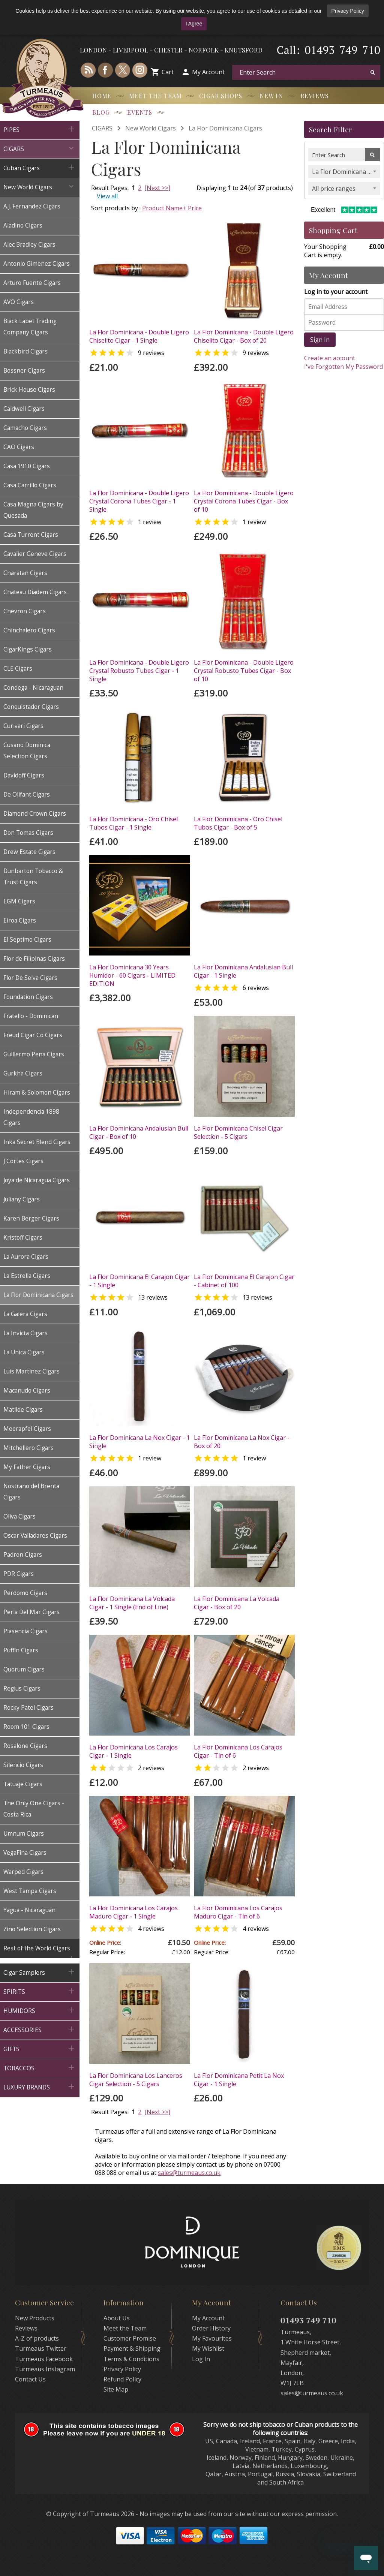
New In (271, 96)
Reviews (314, 96)
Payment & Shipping (132, 2348)
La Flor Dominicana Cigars (225, 128)
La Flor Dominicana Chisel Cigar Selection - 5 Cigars (238, 1132)
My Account (208, 72)
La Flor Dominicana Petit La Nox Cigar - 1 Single (239, 2079)
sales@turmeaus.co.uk (189, 2173)
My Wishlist (208, 2348)
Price (195, 208)
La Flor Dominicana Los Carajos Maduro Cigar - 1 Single (133, 1912)
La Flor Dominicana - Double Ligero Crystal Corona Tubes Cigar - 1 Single (139, 501)
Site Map (116, 2389)
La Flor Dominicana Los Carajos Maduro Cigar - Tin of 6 (238, 1912)
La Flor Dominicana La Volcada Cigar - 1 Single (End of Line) (132, 1603)
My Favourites (212, 2338)
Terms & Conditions (131, 2359)
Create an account (329, 358)
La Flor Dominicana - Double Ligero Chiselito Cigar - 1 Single (139, 336)
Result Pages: (110, 2112)
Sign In (320, 339)
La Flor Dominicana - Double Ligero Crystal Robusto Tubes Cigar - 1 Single (139, 670)
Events (139, 112)
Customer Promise (130, 2338)
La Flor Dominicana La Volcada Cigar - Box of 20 (236, 1603)
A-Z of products (37, 2338)
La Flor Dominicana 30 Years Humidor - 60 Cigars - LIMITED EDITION (132, 975)
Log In (201, 2359)
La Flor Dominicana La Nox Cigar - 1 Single (139, 1441)
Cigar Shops (220, 96)
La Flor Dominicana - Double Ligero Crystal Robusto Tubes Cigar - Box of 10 (244, 670)
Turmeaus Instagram (45, 2369)
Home (102, 96)
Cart (168, 72)
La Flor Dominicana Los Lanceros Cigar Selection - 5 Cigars (135, 2079)
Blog (101, 112)
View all (107, 196)
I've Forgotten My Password (343, 366)
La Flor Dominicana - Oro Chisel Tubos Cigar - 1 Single (133, 823)
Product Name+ (164, 208)
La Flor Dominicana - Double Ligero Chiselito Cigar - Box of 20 (244, 336)
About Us (117, 2318)
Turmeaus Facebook (44, 2359)
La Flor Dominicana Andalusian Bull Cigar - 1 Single (243, 971)
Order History (211, 2328)
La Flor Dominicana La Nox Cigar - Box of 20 (242, 1441)
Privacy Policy (348, 11)
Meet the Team (155, 96)
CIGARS (102, 128)
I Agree (194, 24)
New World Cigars (150, 128)
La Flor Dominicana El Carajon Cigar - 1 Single (139, 1281)
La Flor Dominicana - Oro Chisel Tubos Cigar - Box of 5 (238, 823)
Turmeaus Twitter (40, 2348)
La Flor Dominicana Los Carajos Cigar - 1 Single (133, 1751)
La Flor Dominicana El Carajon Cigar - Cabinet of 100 (244, 1281)
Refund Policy (122, 2379)
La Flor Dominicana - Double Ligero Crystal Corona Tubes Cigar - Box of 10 (244, 501)
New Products (34, 2318)
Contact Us (30, 2379)
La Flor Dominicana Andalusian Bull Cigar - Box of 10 (138, 1132)
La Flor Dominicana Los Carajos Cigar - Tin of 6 (238, 1751)
